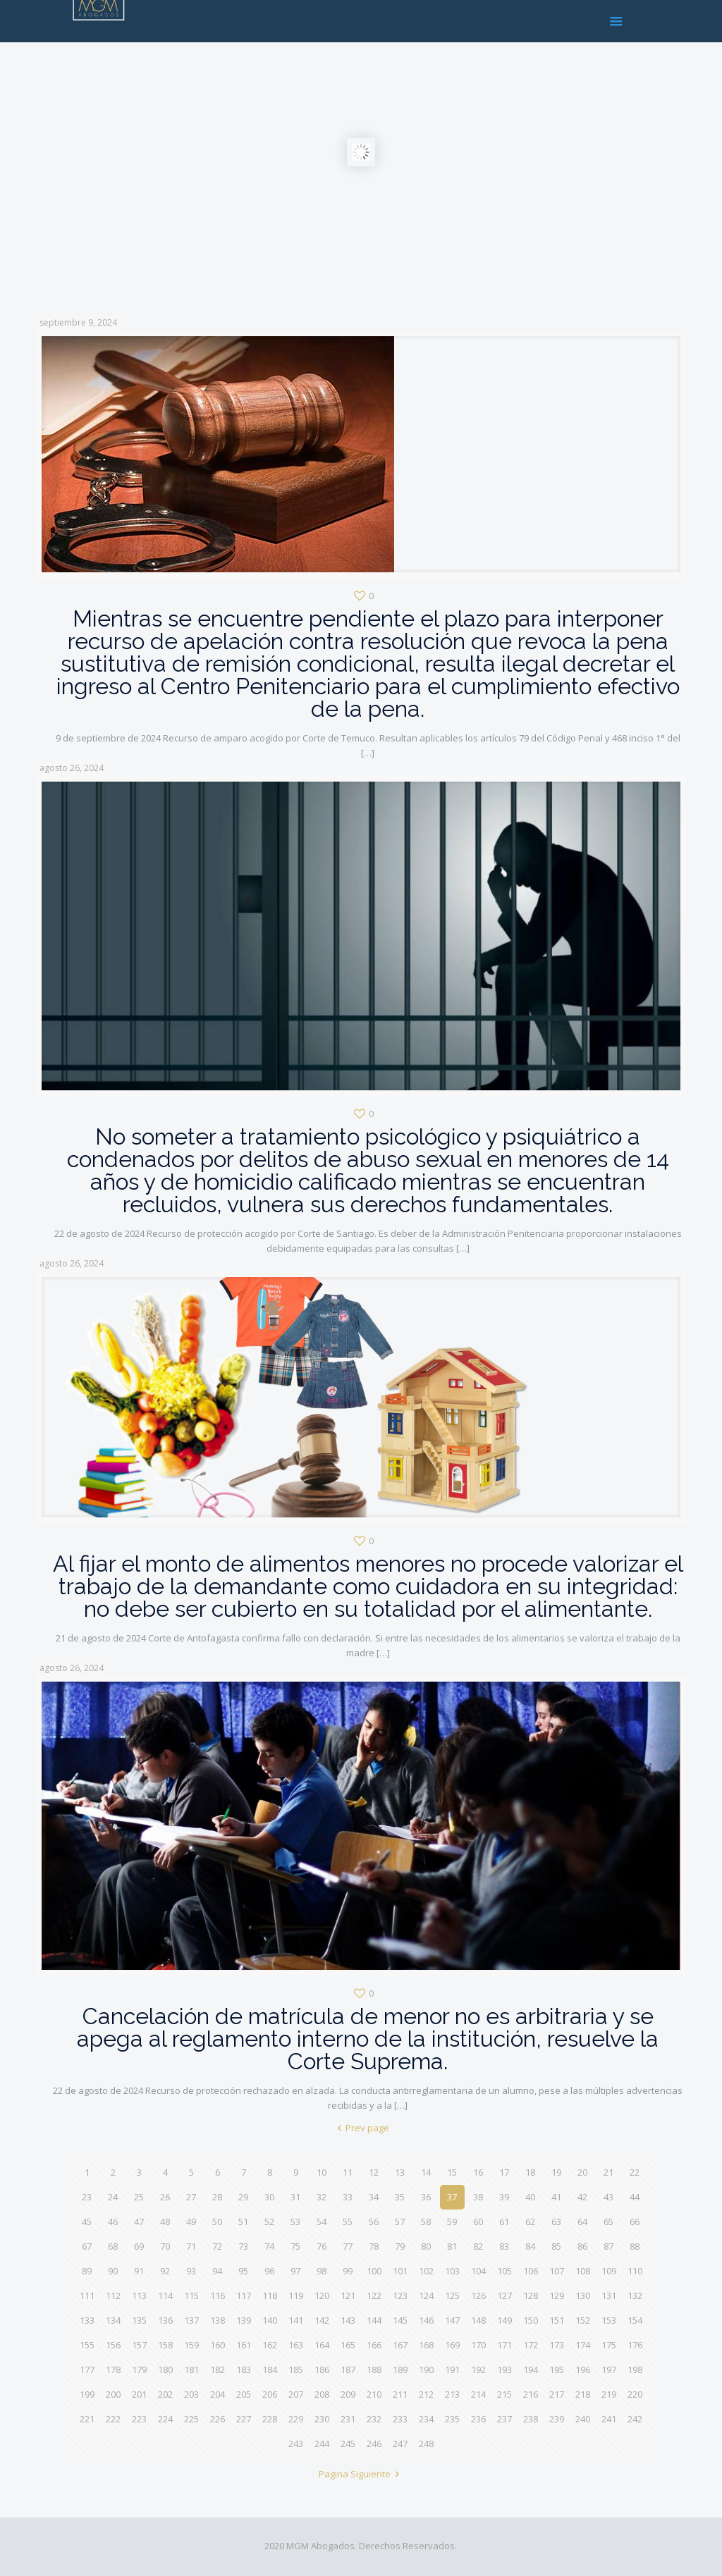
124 (426, 2295)
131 (608, 2295)
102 (426, 2270)
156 (113, 2344)
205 (243, 2394)
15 (452, 2172)
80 (426, 2246)
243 (295, 2443)
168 (426, 2344)
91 (139, 2270)
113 (139, 2295)
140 (269, 2320)
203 (191, 2394)
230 (321, 2418)
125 (452, 2295)
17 (504, 2172)
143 (348, 2320)
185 (295, 2369)
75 (295, 2246)
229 (295, 2418)
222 (113, 2418)
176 (635, 2344)
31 (295, 2196)
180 (165, 2369)
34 (374, 2196)
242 (635, 2418)
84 (530, 2246)
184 (269, 2369)
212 (426, 2394)
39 (504, 2196)
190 (426, 2369)
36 (426, 2196)
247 (400, 2443)
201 (139, 2394)
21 (608, 2172)
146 (426, 2320)
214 (478, 2394)
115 (191, 2295)
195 (556, 2369)
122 (374, 2295)
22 (635, 2172)
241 (608, 2418)
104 (478, 2270)
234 (426, 2418)
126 (478, 2295)
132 (635, 2295)
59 (452, 2221)
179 (139, 2369)
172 (530, 2344)
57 (400, 2221)
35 (400, 2196)
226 (217, 2418)
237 (504, 2418)
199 (87, 2394)
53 (295, 2221)
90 (113, 2270)
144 (374, 2320)
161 (243, 2344)
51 (243, 2221)
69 (139, 2246)
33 (348, 2196)
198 (635, 2369)
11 (348, 2172)
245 (348, 2443)
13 (400, 2172)
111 (87, 2295)
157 (139, 2344)
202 (165, 2394)
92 (165, 2270)
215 (504, 2394)
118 (269, 2295)
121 (348, 2295)
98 (321, 2270)
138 (217, 2320)
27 (191, 2196)
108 (582, 2270)
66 (635, 2221)
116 (217, 2295)
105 (504, 2270)
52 (269, 2221)
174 (582, 2344)
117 (243, 2295)
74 (269, 2246)
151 (556, 2320)
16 (478, 2172)
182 (217, 2369)
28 (217, 2196)
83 (504, 2246)
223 (139, 2418)
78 (374, 2246)
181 (191, 2369)
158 (165, 2344)
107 (556, 2270)
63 (556, 2221)
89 (87, 2270)
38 (478, 2196)
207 (295, 2394)
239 (556, 2418)
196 (582, 2369)
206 (269, 2394)
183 (243, 2369)
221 (87, 2418)
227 (243, 2418)
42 (582, 2196)
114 (165, 2295)
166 (374, 2344)
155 (87, 2344)
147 (452, 2320)
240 (582, 2418)
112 (113, 2295)
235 (452, 2418)
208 (321, 2394)
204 (217, 2394)
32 (321, 2196)
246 (374, 2443)
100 (374, 2270)
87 (608, 2246)
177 (87, 2369)
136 (165, 2320)
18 (530, 2172)
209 (348, 2394)
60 (478, 2221)
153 (608, 2320)
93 (191, 2270)
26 (165, 2196)
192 (478, 2369)
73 (243, 2246)
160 (217, 2344)
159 (191, 2344)
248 (426, 2443)
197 (608, 2369)
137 (191, 2320)
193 (504, 2369)
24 (113, 2196)
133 (87, 2320)
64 (582, 2221)
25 (139, 2196)
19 (556, 2172)
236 (478, 2418)
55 (348, 2221)
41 (556, 2196)
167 (400, 2344)
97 (295, 2270)
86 (582, 2246)
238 (530, 2418)
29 (243, 2196)
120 (321, 2295)
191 (452, 2369)
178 (113, 2369)
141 (295, 2320)
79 (400, 2246)
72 (217, 2246)
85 (556, 2246)
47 (139, 2221)
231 (348, 2418)
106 (530, 2270)
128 (530, 2295)
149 (504, 2320)
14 (426, 2172)
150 (530, 2320)
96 (269, 2270)
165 (348, 2344)
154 (635, 2320)
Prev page (361, 2127)
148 (478, 2320)
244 (321, 2443)
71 (191, 2246)
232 (374, 2418)
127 (504, 2295)
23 (87, 2196)
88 (635, 2246)
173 (556, 2344)
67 (87, 2246)
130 (582, 2295)
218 (582, 2394)
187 (348, 2369)
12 (374, 2172)
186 (321, 2369)
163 (295, 2344)
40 (530, 2196)
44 (635, 2196)
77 (348, 2246)
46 (113, 2221)
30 (269, 2196)
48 (165, 2221)
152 (582, 2320)
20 (582, 2172)
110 (635, 2270)
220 (635, 2394)
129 (556, 2295)
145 (400, 2320)
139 (243, 2320)
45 (87, 2221)
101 (400, 2270)
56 (374, 2221)
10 (321, 2172)
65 (608, 2221)
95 (243, 2270)
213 (452, 2394)
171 (504, 2344)
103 (452, 2270)
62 (530, 2221)
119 (295, 2295)
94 (217, 2270)
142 (321, 2320)
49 (191, 2221)
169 (452, 2344)
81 (452, 2246)
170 (478, 2344)
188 (374, 2369)
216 (530, 2394)
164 (321, 2344)
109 (608, 2270)
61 (504, 2221)
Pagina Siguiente (361, 2473)
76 (321, 2246)
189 (400, 2369)
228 (269, 2418)
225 (191, 2418)
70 (165, 2246)
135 (139, 2320)
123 (400, 2295)
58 (426, 2221)
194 (530, 2369)
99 (348, 2270)
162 (269, 2344)
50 (217, 2221)
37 (452, 2196)
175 (608, 2344)
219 (608, 2394)
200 (113, 2394)
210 (374, 2394)
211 (400, 2394)
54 (321, 2221)
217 (556, 2394)
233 (400, 2418)
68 (113, 2246)
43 (608, 2196)
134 (113, 2320)
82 (478, 2246)
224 (165, 2418)
